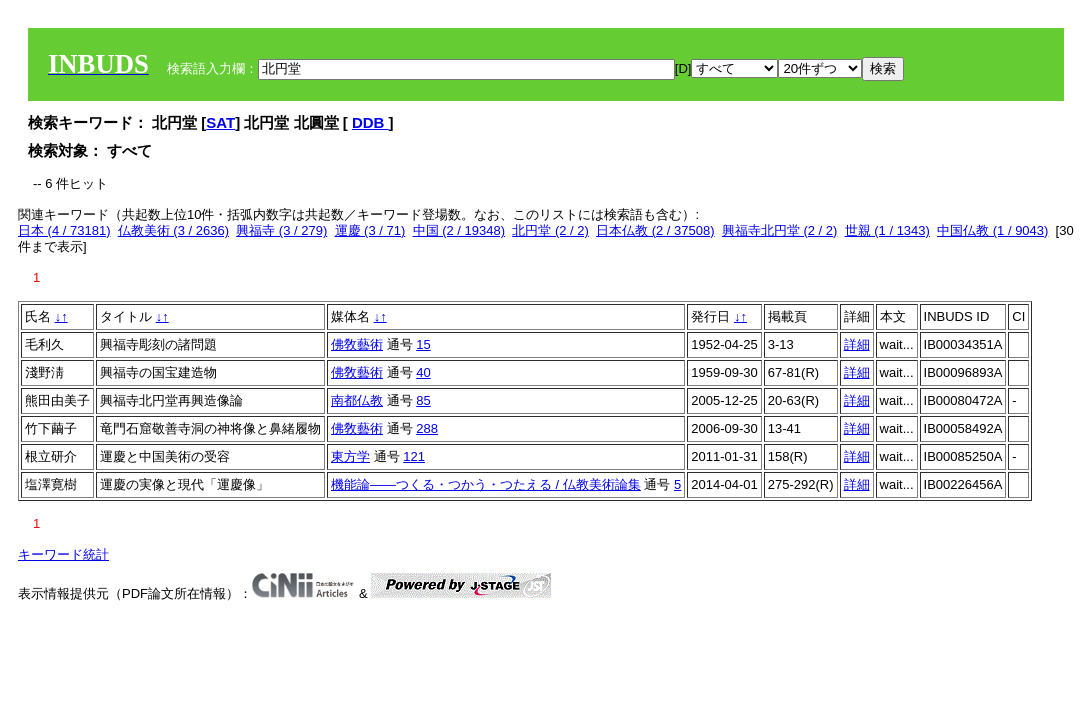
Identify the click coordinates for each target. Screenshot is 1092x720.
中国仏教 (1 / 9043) (992, 230)
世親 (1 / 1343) (887, 230)
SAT (220, 122)
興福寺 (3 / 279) (281, 230)
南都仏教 (357, 400)
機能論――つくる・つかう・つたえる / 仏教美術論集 (486, 484)
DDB (370, 122)
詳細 (857, 344)
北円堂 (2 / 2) (550, 230)
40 (423, 372)
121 (414, 456)
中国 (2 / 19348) (459, 230)
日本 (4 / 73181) (64, 230)
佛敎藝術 (357, 344)
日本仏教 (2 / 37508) (655, 230)
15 (423, 344)
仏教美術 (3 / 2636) (173, 230)
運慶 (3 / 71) (370, 230)
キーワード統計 (63, 554)
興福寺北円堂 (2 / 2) (780, 230)
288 (427, 428)
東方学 (350, 456)
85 (423, 400)
